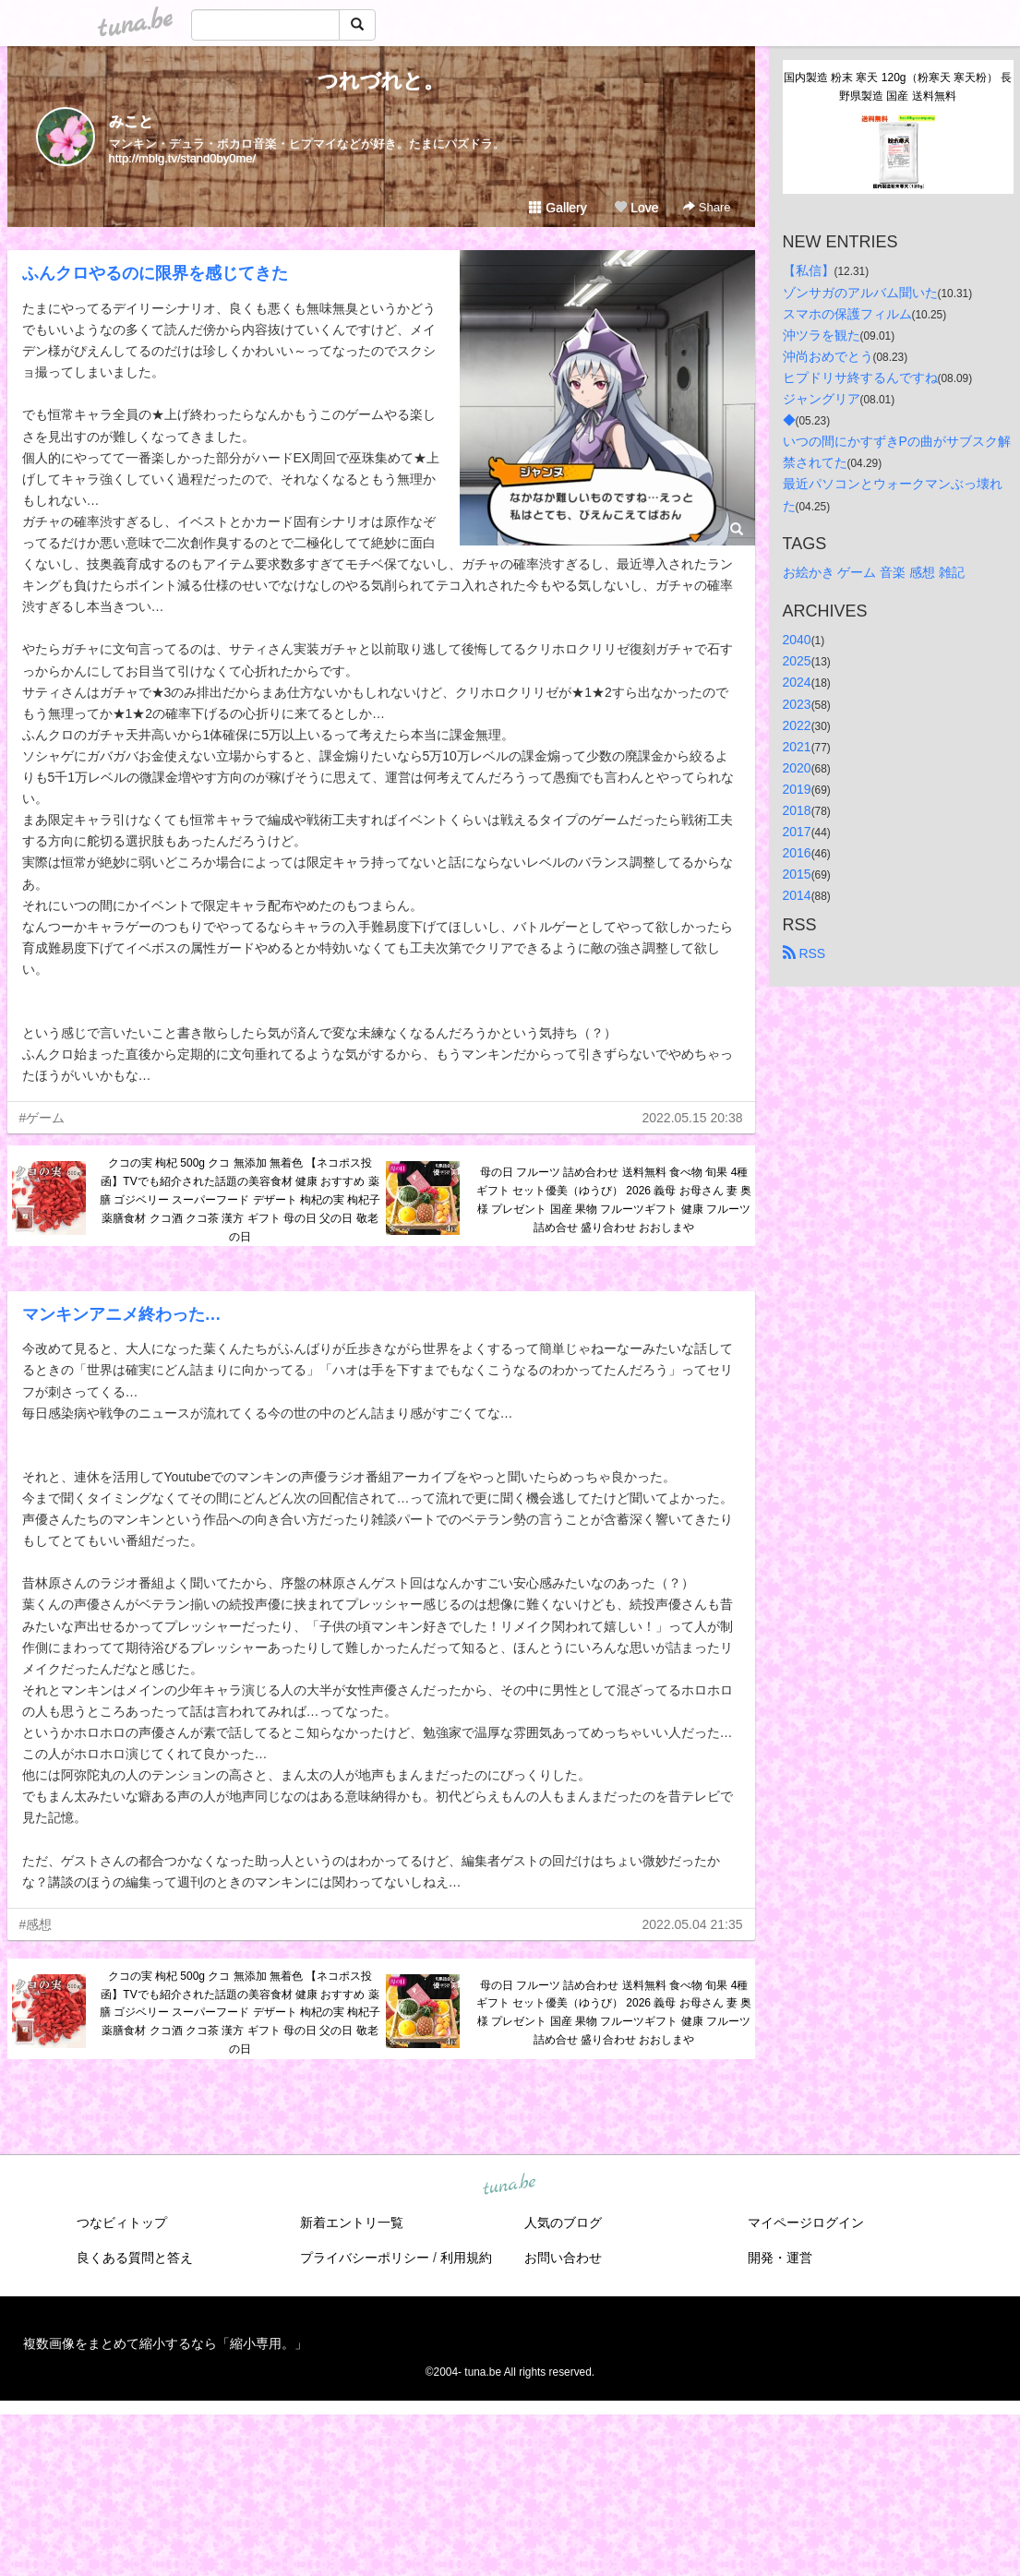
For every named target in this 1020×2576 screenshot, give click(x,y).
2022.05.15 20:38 (692, 1117)
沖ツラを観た (821, 335)
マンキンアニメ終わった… (122, 1314)
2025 (797, 660)
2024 (797, 682)
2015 (797, 874)
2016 (797, 852)
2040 (797, 639)
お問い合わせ (563, 2257)
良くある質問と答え (135, 2257)
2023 (797, 704)
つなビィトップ (122, 2222)
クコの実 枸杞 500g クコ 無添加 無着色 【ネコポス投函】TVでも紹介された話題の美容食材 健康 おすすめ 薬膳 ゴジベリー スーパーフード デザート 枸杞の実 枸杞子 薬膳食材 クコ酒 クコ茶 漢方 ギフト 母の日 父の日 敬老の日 (240, 1199)
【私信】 (808, 270)
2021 (797, 746)
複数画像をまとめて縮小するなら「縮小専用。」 (165, 2343)
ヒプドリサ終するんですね (860, 377)
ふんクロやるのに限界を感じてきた (155, 273)
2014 (797, 895)
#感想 (36, 1924)
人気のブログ (563, 2222)
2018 (797, 810)
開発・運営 (780, 2257)
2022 (797, 725)
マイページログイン (806, 2222)
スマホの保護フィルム (847, 313)
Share (706, 207)
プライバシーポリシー (364, 2257)
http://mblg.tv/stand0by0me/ (183, 158)
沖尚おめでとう (828, 356)
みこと (131, 121)
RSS (804, 953)
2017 (797, 831)
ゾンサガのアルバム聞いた (860, 292)
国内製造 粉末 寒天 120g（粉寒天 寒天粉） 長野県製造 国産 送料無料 (898, 86)
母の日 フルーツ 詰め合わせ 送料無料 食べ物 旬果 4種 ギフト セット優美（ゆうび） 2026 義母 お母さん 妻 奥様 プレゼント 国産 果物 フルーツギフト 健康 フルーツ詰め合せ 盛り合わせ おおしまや (614, 1199)
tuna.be (509, 2184)
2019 (797, 789)
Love (636, 207)
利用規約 (466, 2257)
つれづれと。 (381, 80)
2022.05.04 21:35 (692, 1924)
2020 (797, 768)
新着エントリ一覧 (351, 2222)
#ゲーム (42, 1117)
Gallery (557, 207)
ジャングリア (821, 398)
